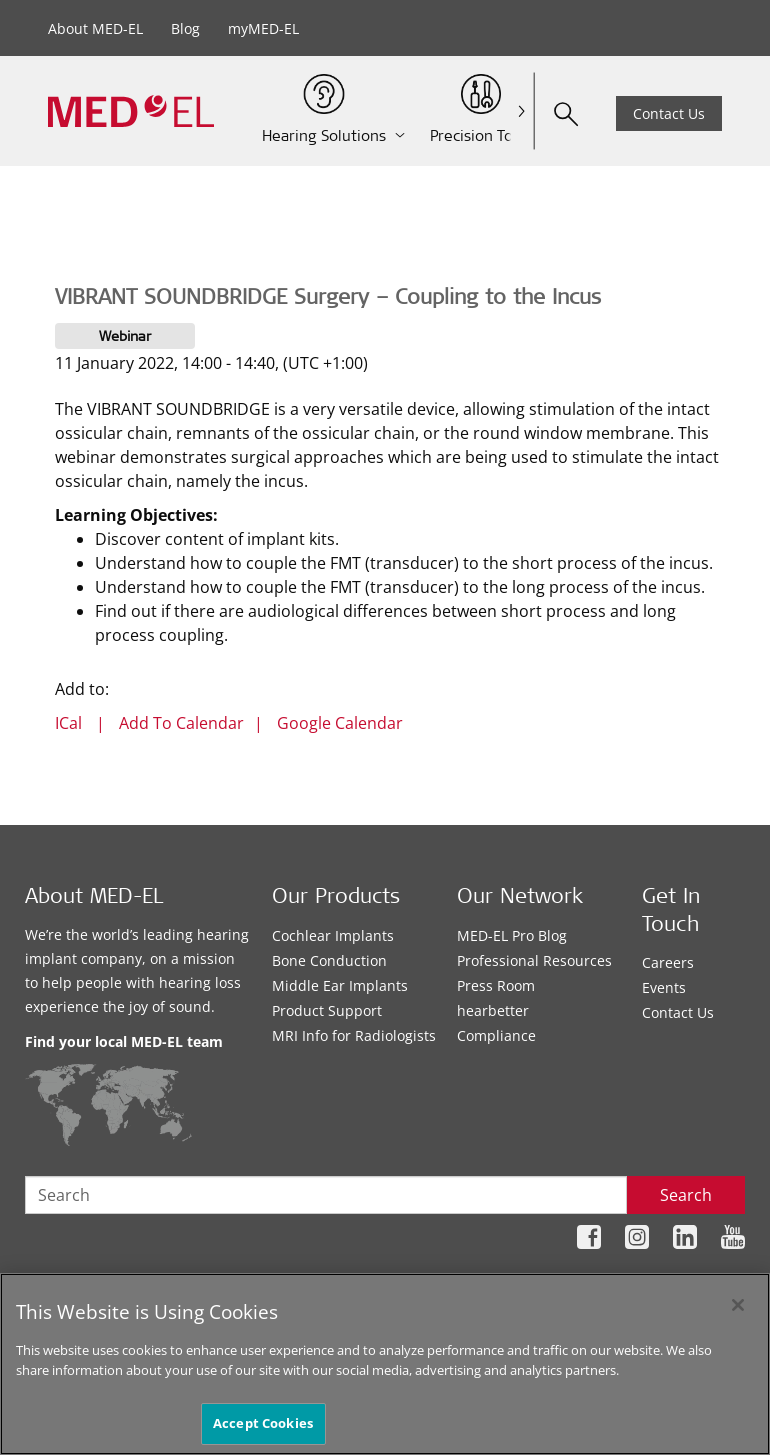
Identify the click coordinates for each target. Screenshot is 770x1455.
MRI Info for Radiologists (354, 1035)
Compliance (496, 1035)
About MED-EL (95, 28)
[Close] (738, 1305)
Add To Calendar (181, 723)
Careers (668, 962)
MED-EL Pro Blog (512, 935)
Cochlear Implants (333, 935)
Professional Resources (534, 960)
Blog (185, 28)
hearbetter (493, 1010)
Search (686, 1195)
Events (664, 987)
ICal (68, 723)
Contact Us (669, 113)
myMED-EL (263, 28)
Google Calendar (340, 723)
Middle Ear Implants (340, 985)
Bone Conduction (329, 960)
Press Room (496, 985)
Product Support (327, 1010)
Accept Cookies (263, 1423)
